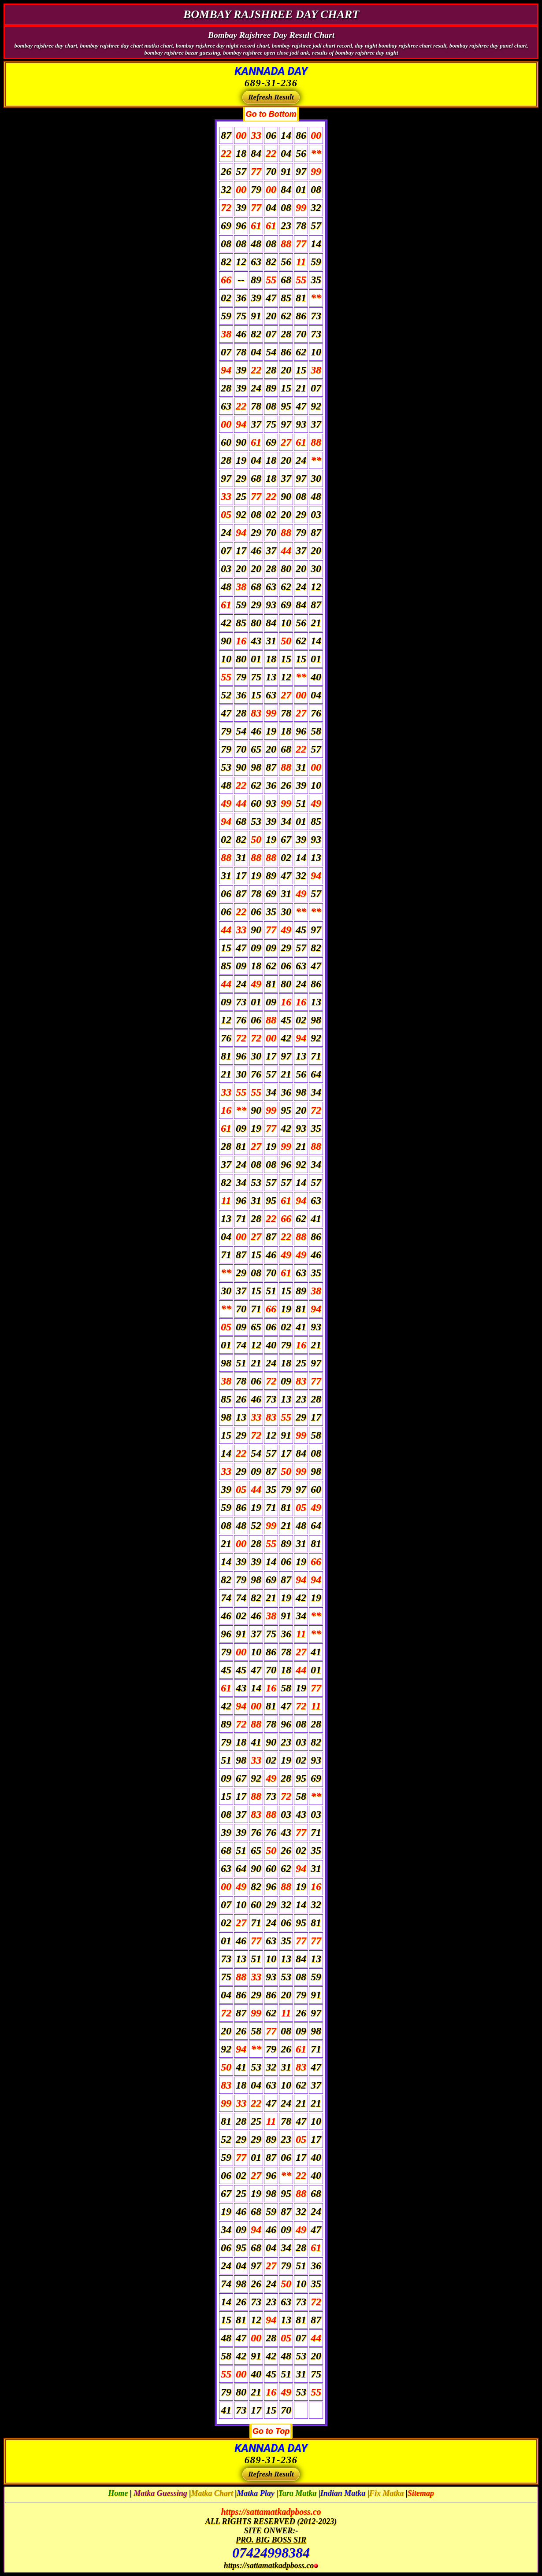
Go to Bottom (271, 114)
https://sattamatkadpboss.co (271, 2512)
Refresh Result (270, 97)
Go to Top (271, 2431)
